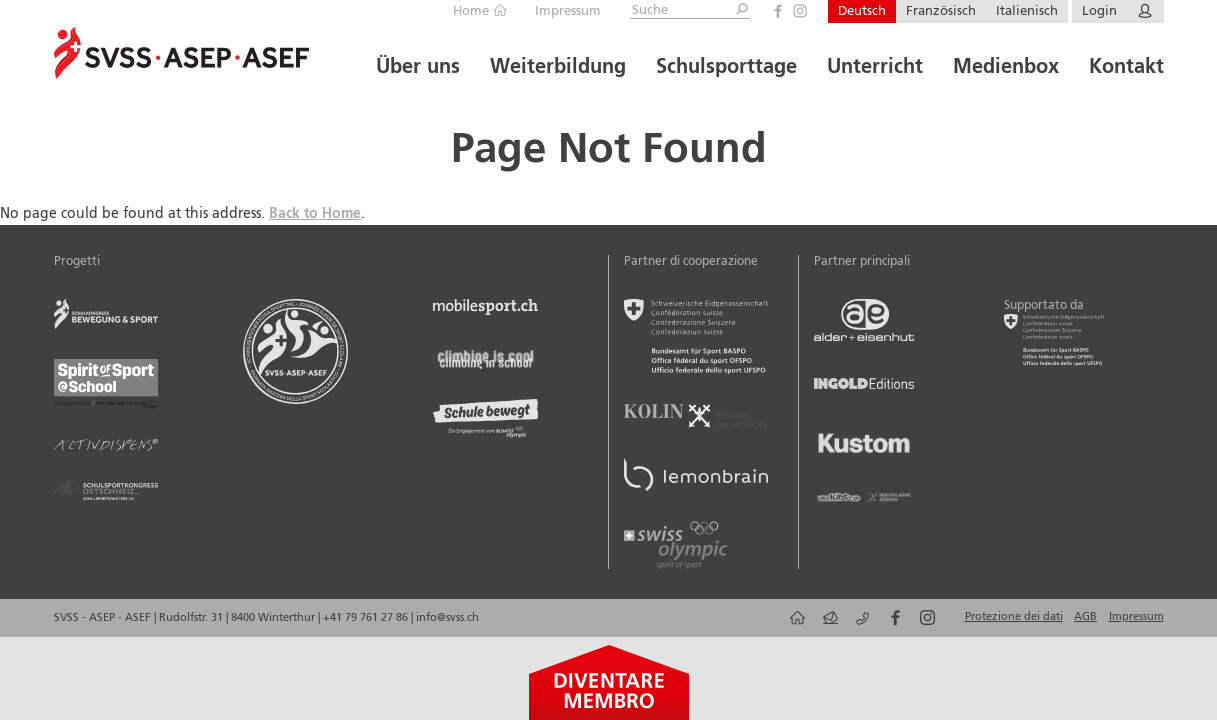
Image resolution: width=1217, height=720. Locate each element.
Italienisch (1027, 11)
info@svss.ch (447, 618)
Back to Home (315, 214)
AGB (1085, 617)
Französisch (941, 11)
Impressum (568, 11)
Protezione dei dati (1014, 617)
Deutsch (862, 11)
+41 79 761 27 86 (367, 618)
